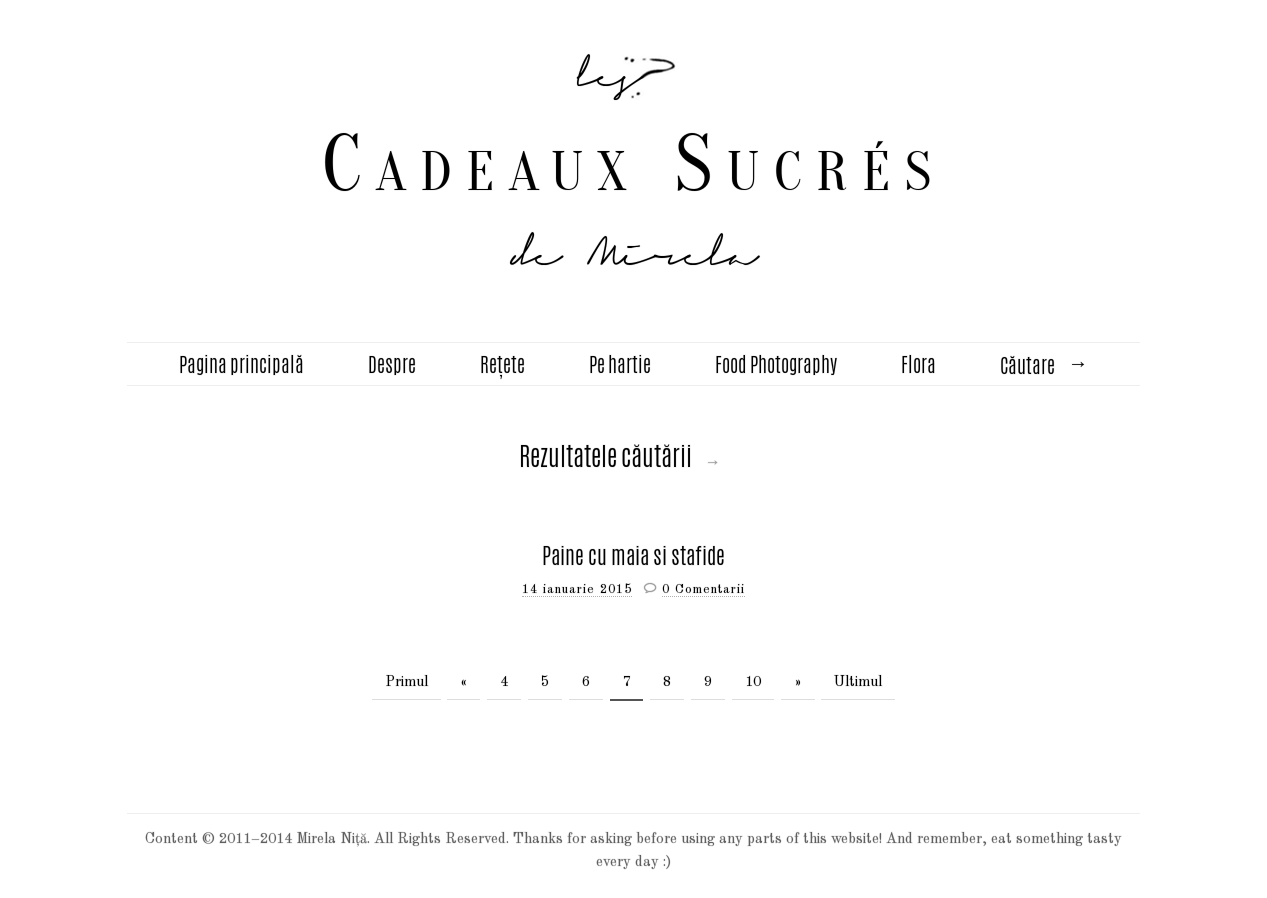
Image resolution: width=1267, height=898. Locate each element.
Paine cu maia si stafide (633, 555)
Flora (918, 364)
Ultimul (858, 682)
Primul (406, 682)
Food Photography (776, 364)
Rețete (502, 364)
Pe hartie (620, 364)
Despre (392, 364)
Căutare (1027, 365)
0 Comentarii (703, 589)
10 (753, 682)
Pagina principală (241, 364)
